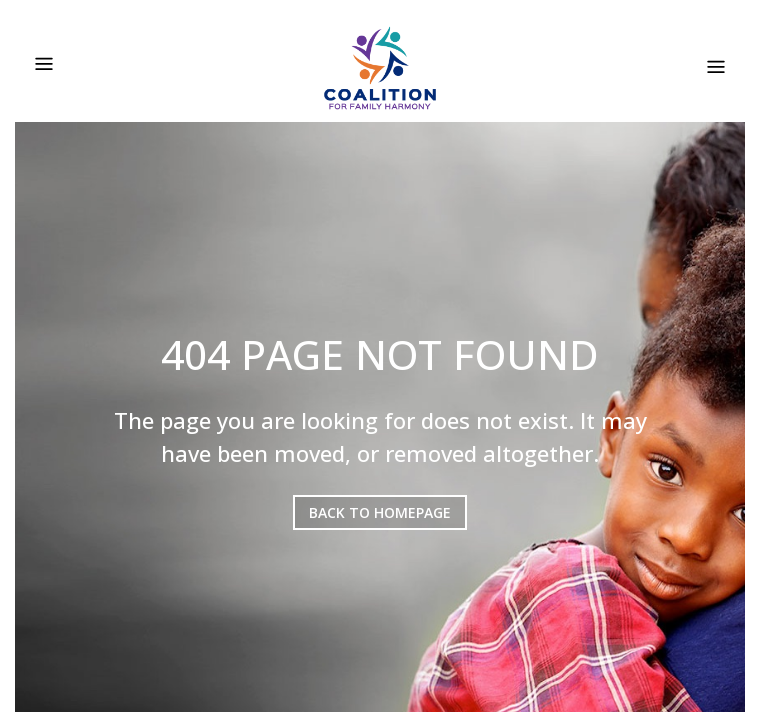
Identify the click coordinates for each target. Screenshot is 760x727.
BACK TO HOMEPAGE (380, 512)
